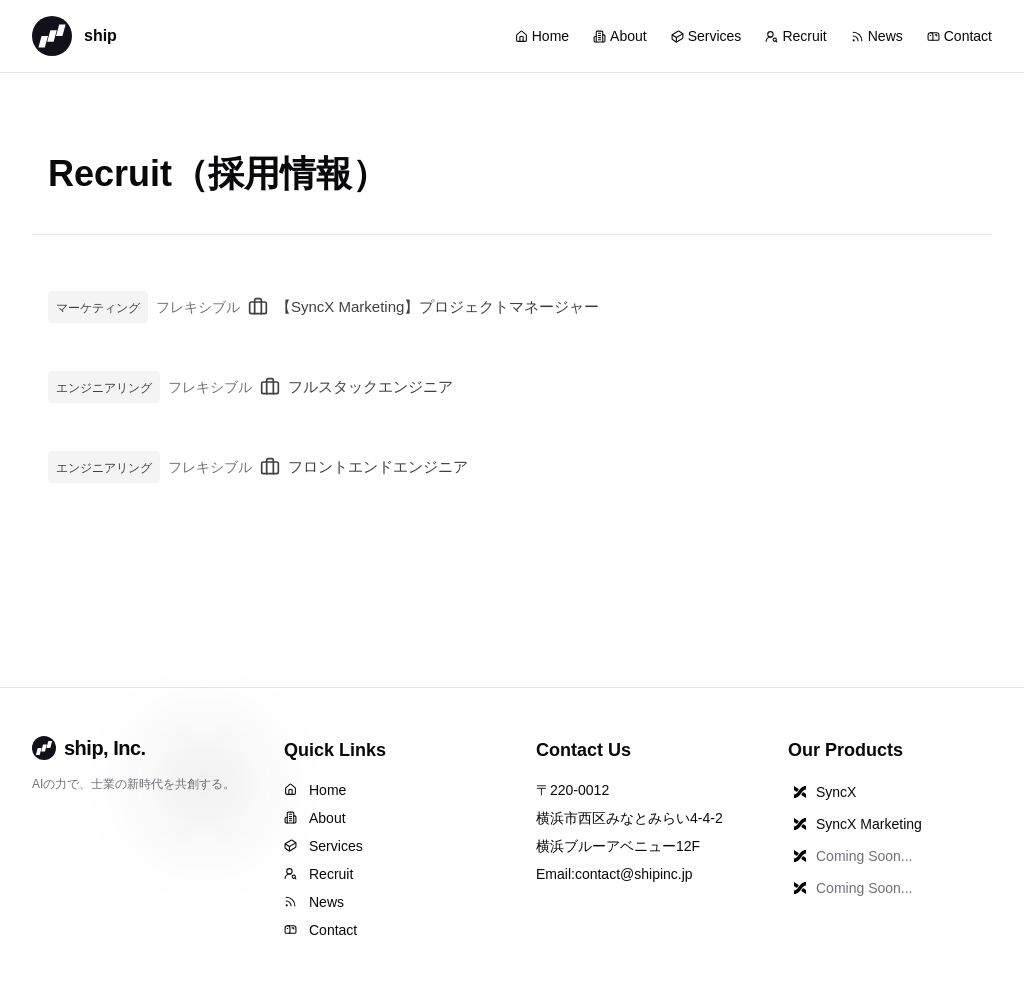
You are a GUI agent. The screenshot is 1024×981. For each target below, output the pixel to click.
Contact (959, 36)
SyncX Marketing (855, 824)
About (620, 36)
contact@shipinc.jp (634, 874)
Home (542, 36)
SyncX (822, 792)
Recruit (795, 36)
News (877, 36)
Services (706, 36)
